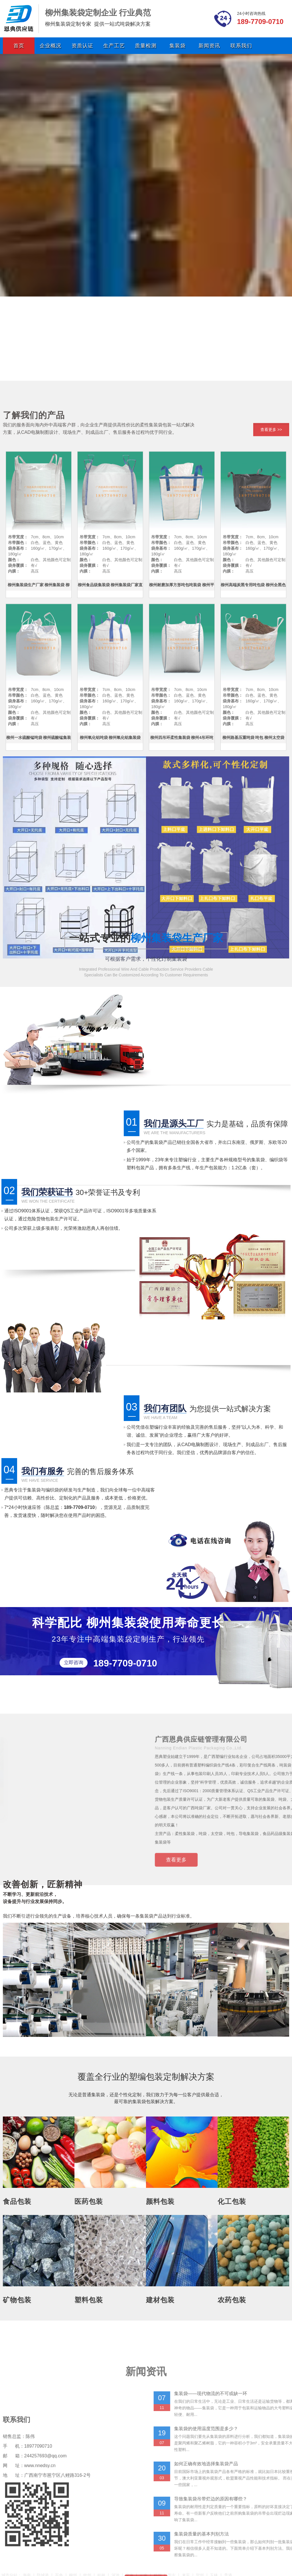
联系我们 (241, 46)
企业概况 (50, 46)
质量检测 (146, 46)
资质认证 (82, 46)
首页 (18, 46)
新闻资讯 (209, 46)
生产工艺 (114, 46)
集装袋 (177, 46)
